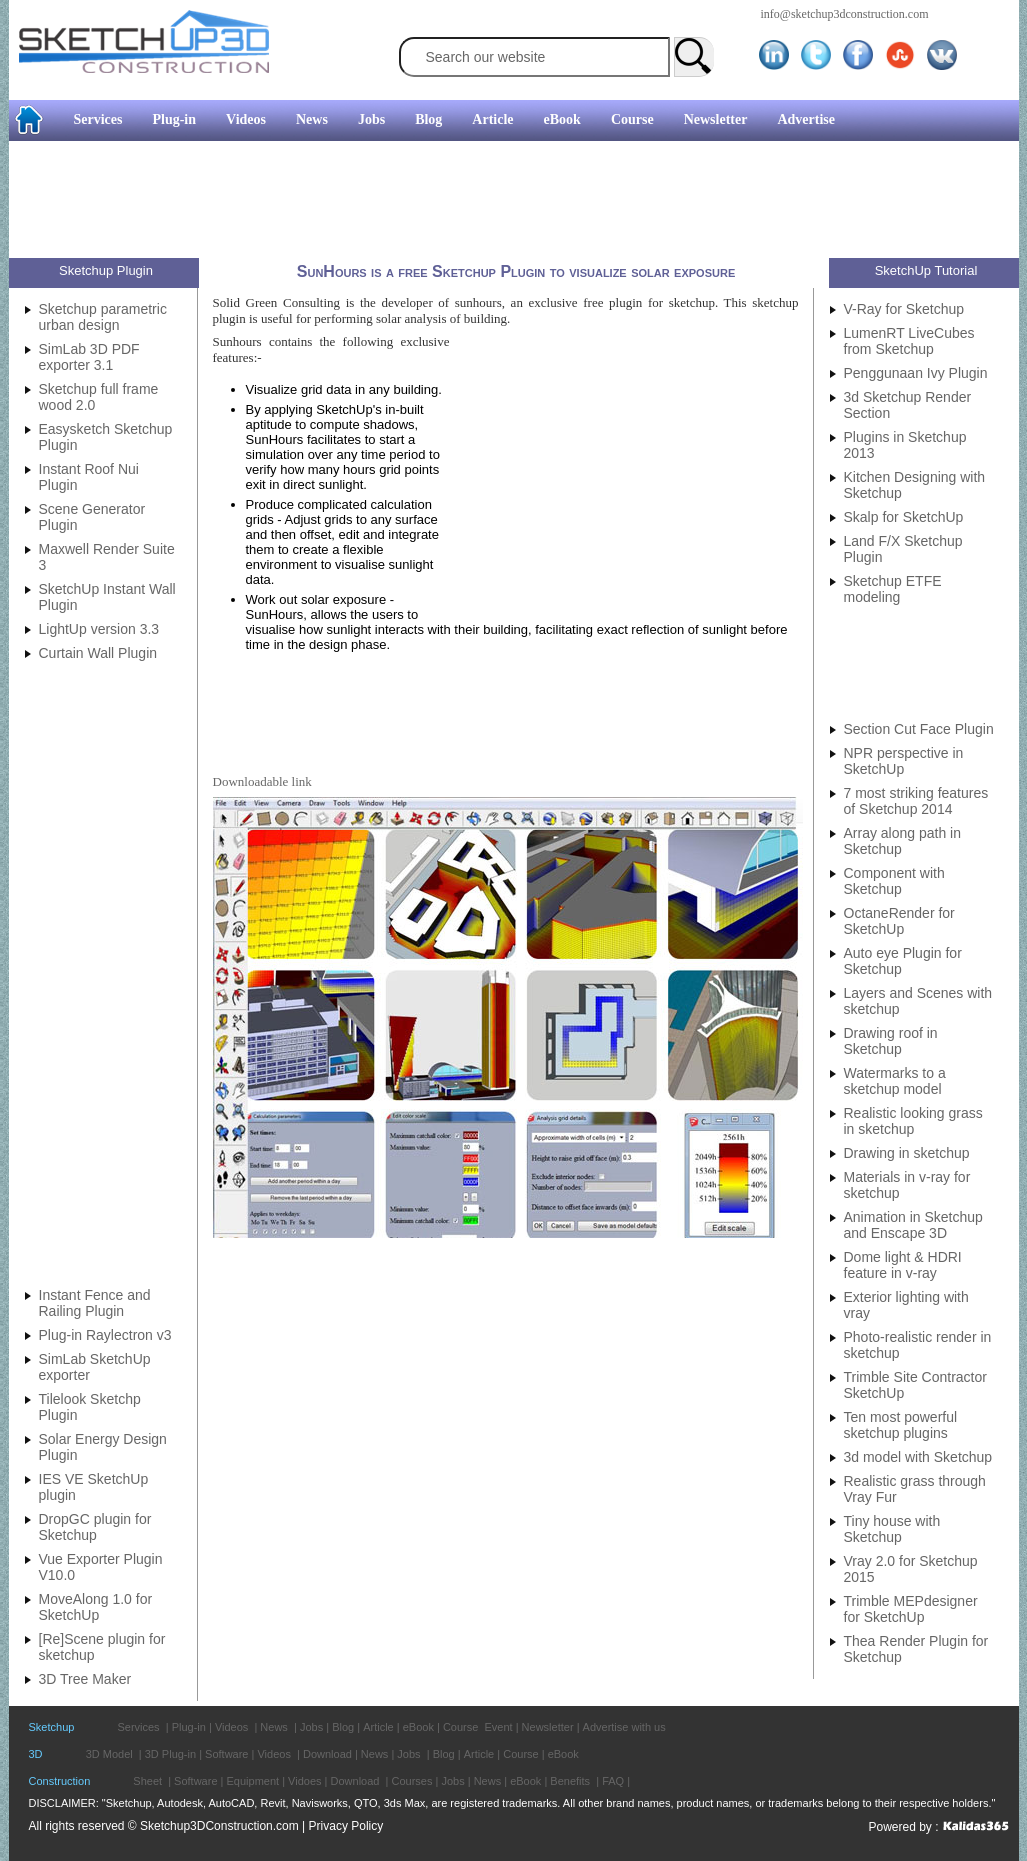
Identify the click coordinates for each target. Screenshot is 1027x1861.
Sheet (147, 1781)
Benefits (570, 1781)
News (312, 119)
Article (492, 119)
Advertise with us (624, 1727)
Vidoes (304, 1781)
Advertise (806, 119)
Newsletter (716, 119)
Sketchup (52, 1727)
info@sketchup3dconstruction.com (845, 14)
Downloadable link (262, 781)
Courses (411, 1781)
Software (226, 1754)
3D (36, 1754)
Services (98, 119)
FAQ (613, 1781)
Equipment (253, 1781)
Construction (60, 1781)
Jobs (371, 119)
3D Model (109, 1754)
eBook (562, 119)
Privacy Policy (346, 1826)
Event (498, 1727)
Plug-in (174, 119)
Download (327, 1754)
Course (632, 119)
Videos (246, 119)
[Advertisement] (506, 202)
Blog (428, 119)
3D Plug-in (170, 1754)
